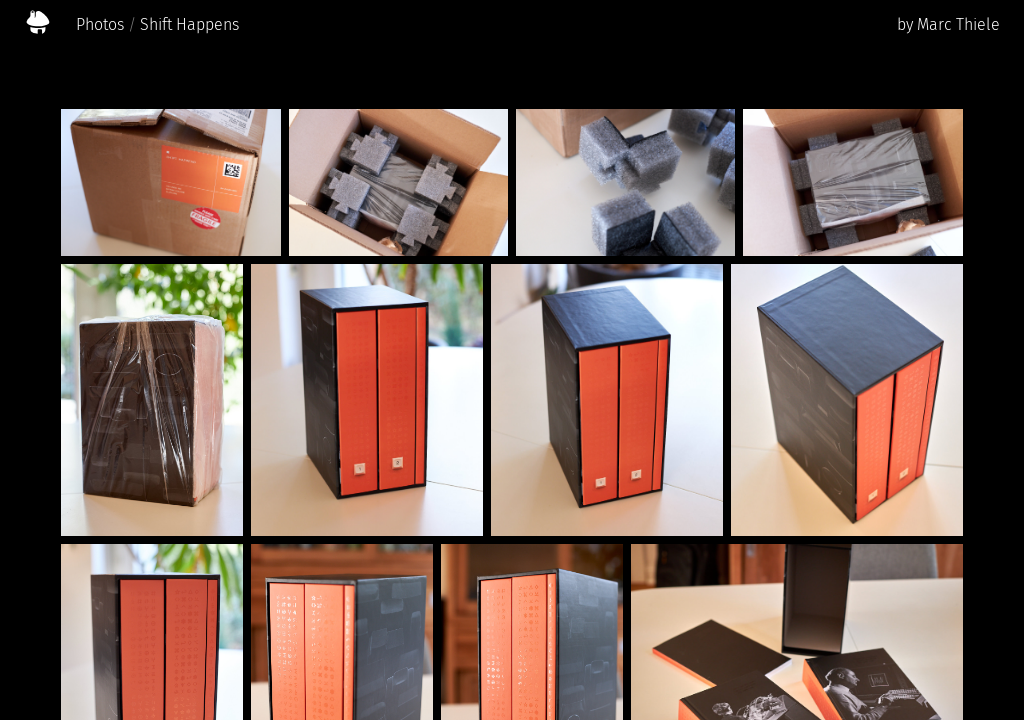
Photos (100, 24)
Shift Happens (189, 24)
